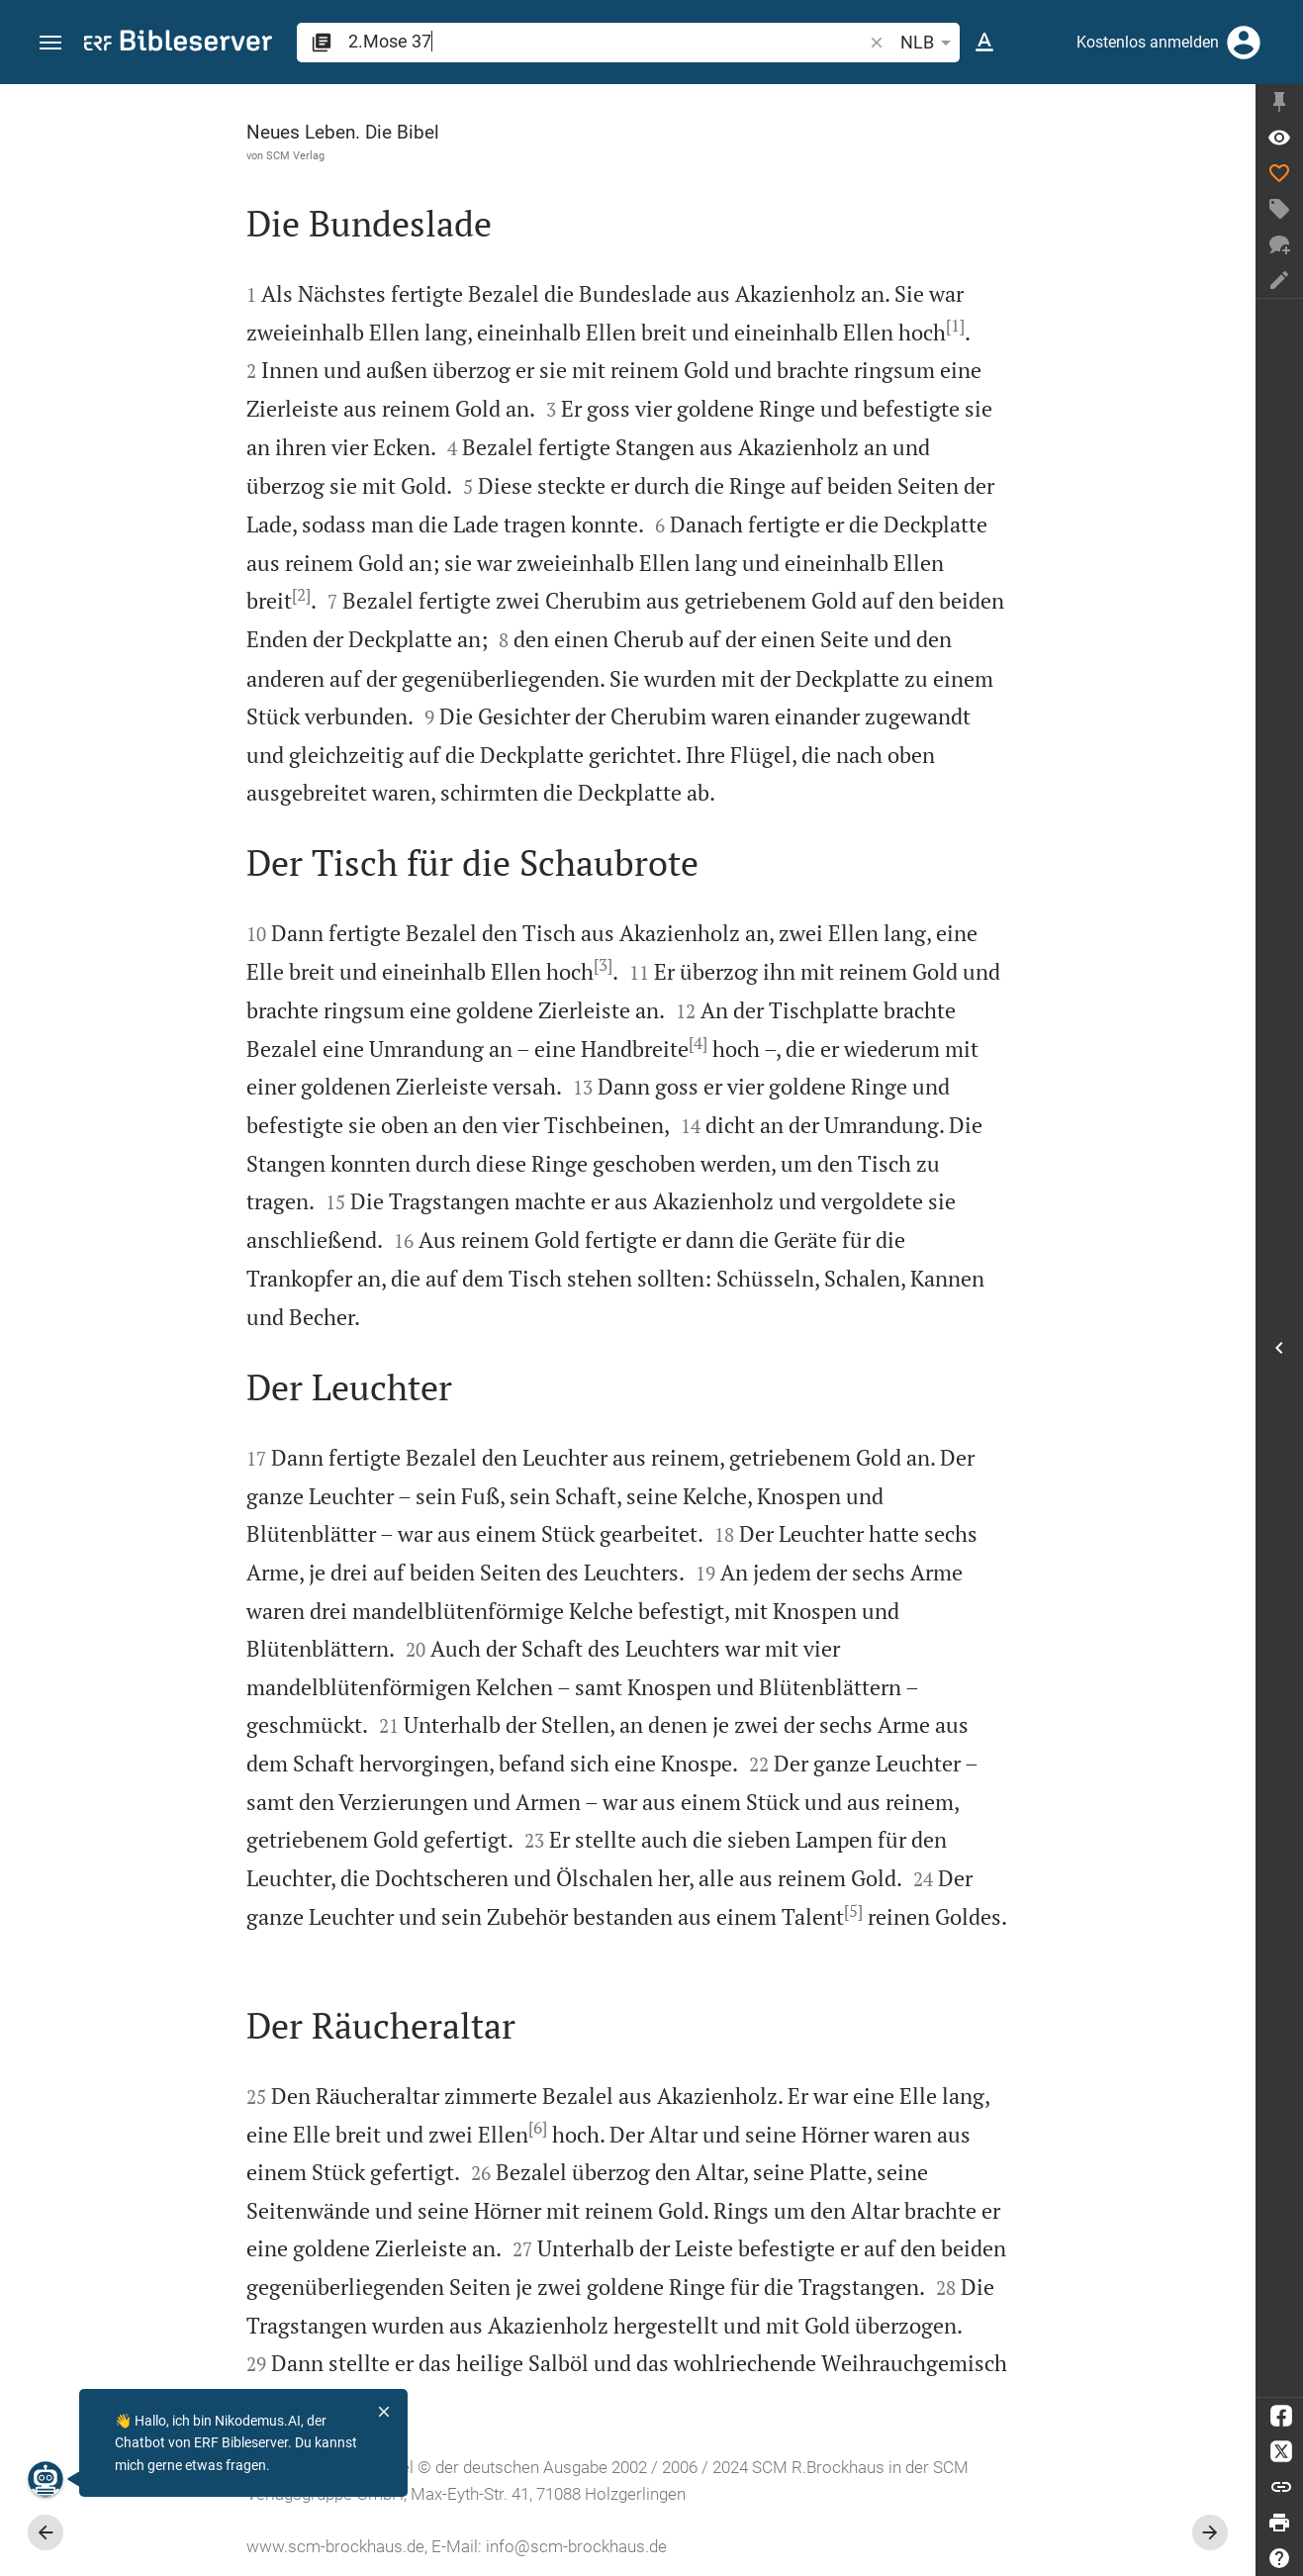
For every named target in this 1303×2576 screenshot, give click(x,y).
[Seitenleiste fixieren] (1279, 102)
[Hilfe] (1279, 2558)
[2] (301, 595)
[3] (603, 965)
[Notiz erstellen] (1279, 280)
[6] (537, 2128)
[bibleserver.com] (178, 44)
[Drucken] (1279, 2522)
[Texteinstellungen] (984, 42)
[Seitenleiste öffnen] (1279, 1348)
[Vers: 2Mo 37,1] (1279, 137)
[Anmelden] (1243, 42)
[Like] (1279, 173)
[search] (607, 41)
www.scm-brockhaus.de (335, 2546)
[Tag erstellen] (1279, 209)
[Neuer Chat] (1279, 244)
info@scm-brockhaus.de (576, 2546)
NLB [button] (929, 42)
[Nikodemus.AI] (45, 2479)
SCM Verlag (295, 155)
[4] (698, 1043)
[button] (50, 43)
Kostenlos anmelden (1147, 42)
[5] (853, 1911)
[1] (955, 325)
